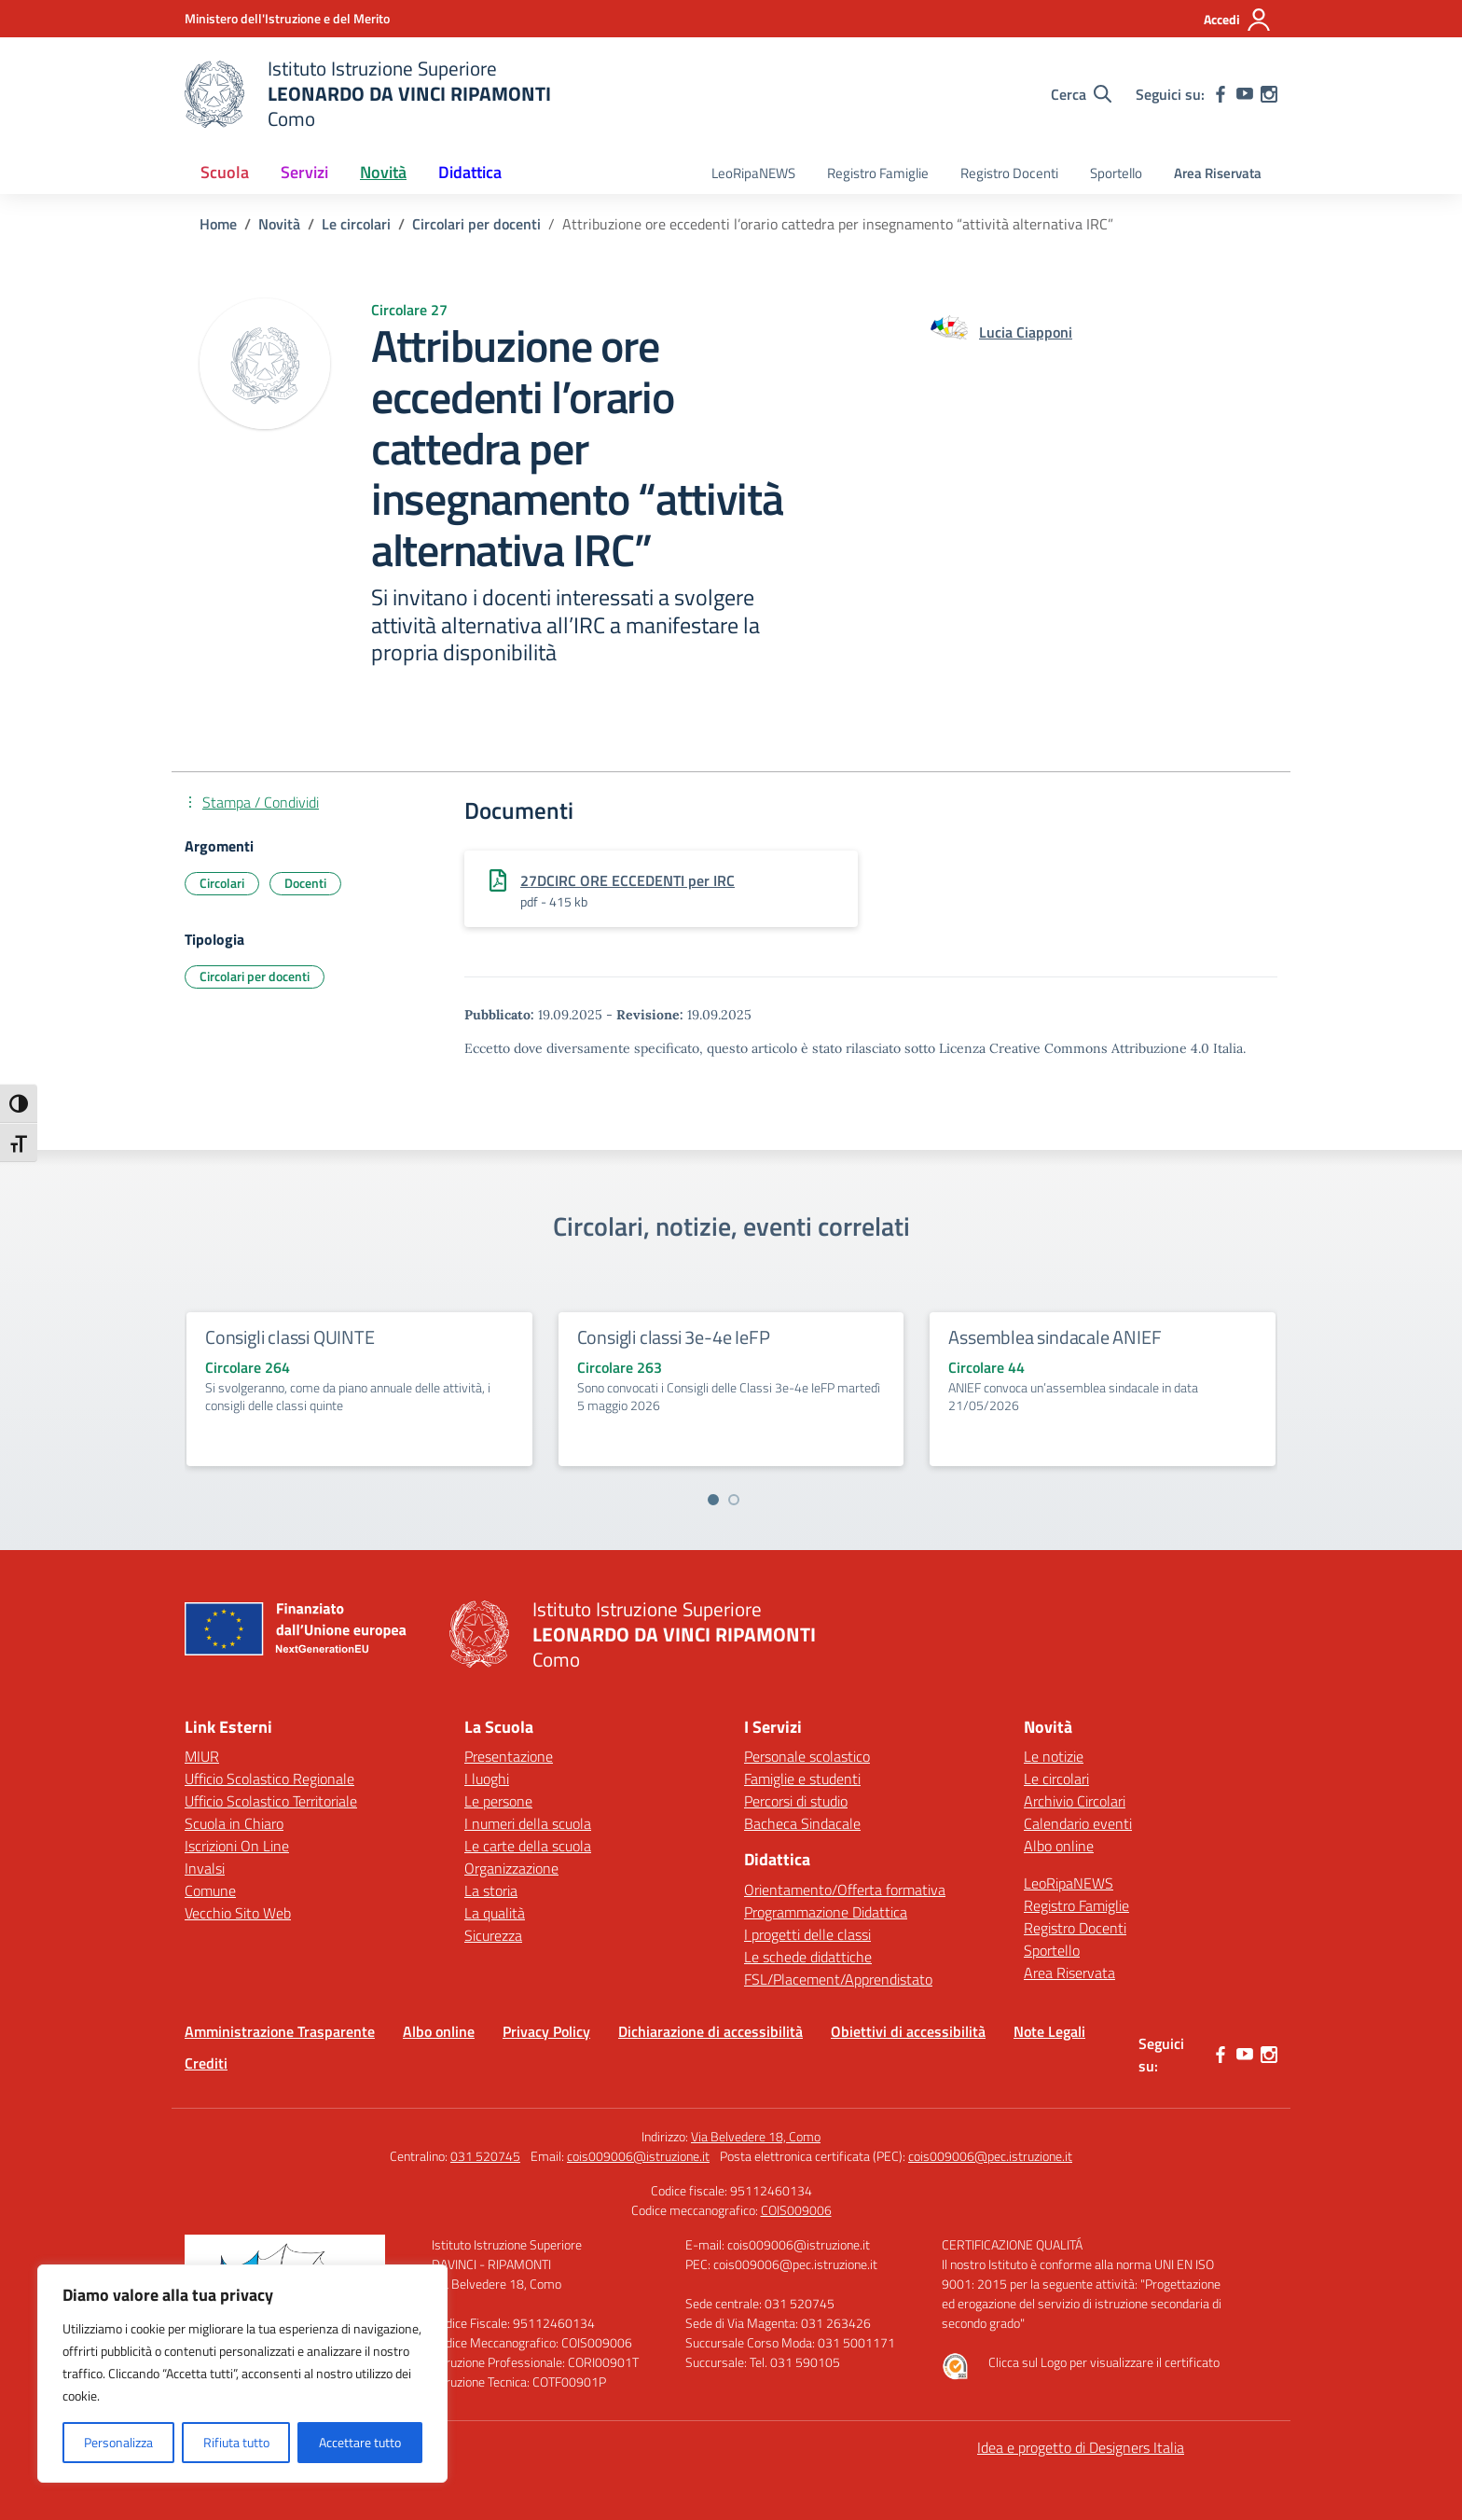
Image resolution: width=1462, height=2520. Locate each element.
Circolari (222, 883)
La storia (490, 1890)
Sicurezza (493, 1935)
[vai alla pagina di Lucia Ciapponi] (1025, 332)
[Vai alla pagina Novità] (279, 224)
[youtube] (1244, 94)
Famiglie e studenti (802, 1778)
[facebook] (1220, 94)
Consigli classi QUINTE (290, 1336)
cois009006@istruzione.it (638, 2156)
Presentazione (508, 1756)
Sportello (1116, 173)
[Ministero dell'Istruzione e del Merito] (287, 18)
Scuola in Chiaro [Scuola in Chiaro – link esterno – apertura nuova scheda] (234, 1823)
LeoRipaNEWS (753, 173)
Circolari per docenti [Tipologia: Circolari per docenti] (255, 976)
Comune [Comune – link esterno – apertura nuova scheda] (210, 1890)
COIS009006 (796, 2210)
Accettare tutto (360, 2442)
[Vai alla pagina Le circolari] (356, 224)
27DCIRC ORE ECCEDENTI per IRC (627, 880)
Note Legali (1049, 2031)
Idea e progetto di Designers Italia (1080, 2447)
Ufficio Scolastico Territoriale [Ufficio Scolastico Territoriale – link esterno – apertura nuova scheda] (271, 1801)
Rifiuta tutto (236, 2442)
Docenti (305, 883)
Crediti (206, 2063)
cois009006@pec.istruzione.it (990, 2156)
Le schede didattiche (808, 1956)
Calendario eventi (1078, 1823)
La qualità (494, 1913)
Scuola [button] (224, 172)
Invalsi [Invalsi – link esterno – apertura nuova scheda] (205, 1868)
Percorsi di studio (796, 1801)
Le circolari (1056, 1778)
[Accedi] (1237, 19)
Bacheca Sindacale (802, 1823)
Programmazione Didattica (825, 1912)
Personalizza (118, 2442)
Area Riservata (1218, 173)
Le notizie (1053, 1756)
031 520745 (485, 2156)
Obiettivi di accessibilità (908, 2031)
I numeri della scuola (527, 1823)
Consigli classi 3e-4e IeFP (673, 1336)
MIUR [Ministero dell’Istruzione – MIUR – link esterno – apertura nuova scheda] (202, 1756)
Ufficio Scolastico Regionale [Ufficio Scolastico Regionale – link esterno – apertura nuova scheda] (269, 1778)
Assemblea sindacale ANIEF (1054, 1336)
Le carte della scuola (527, 1846)
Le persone (498, 1801)
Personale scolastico (807, 1756)
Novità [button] (383, 172)
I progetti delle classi (807, 1934)
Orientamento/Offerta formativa (844, 1889)
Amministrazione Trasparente (280, 2031)
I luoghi (486, 1778)
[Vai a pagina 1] (713, 1499)
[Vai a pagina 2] (733, 1499)
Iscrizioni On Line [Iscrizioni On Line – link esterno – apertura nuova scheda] (237, 1846)
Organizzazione (511, 1868)
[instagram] (1269, 94)
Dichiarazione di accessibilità (710, 2031)
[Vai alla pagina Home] (218, 224)
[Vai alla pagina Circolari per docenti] (476, 224)
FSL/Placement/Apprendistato (838, 1979)
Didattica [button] (470, 172)
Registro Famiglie (878, 173)
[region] (242, 2373)
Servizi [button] (304, 172)
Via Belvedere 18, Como (756, 2136)
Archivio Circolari (1074, 1801)
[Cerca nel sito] (1081, 94)
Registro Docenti (1009, 173)
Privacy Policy (546, 2031)
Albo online (1059, 1846)
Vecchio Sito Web (238, 1913)
